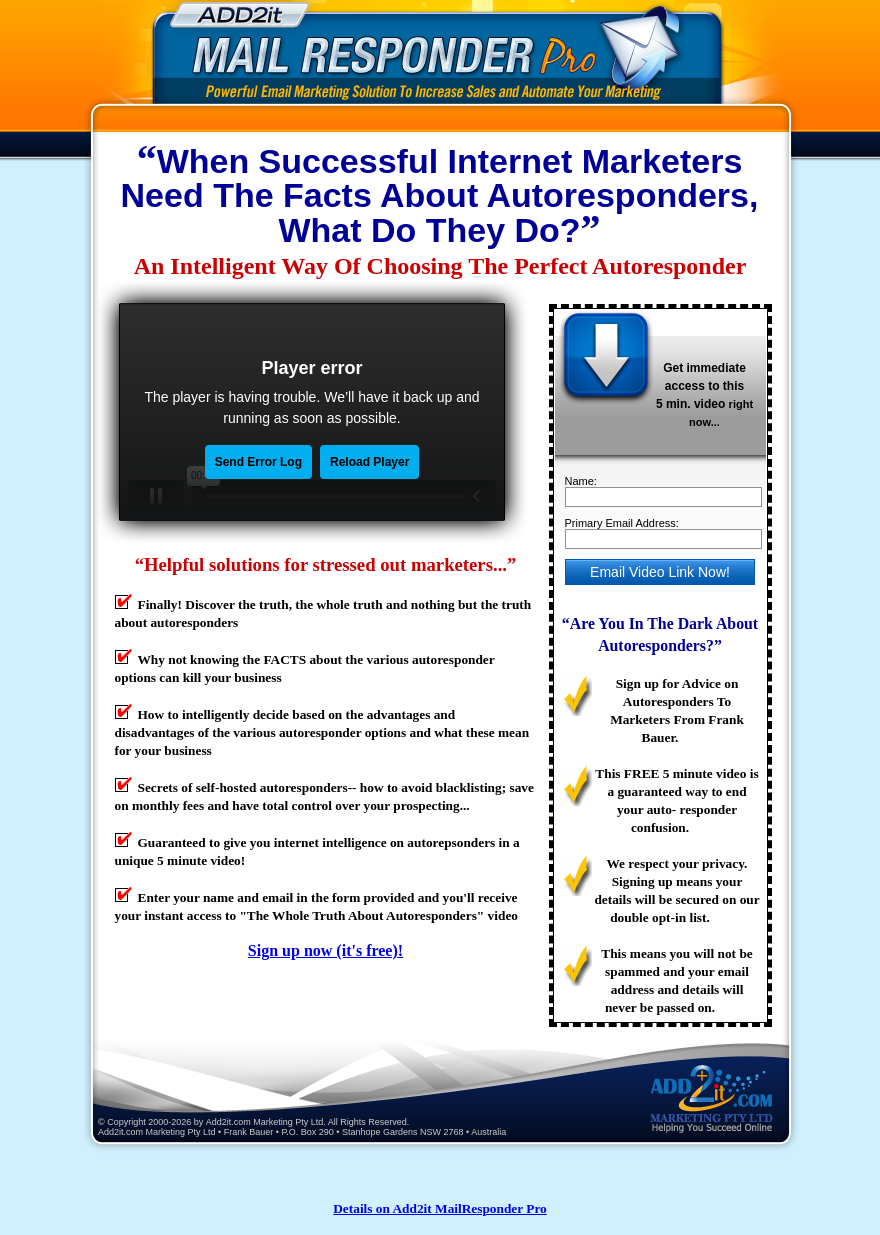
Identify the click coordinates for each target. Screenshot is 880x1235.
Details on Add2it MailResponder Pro (440, 1208)
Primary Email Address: (622, 523)
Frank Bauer (249, 1132)
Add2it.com (228, 1122)
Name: (581, 481)
